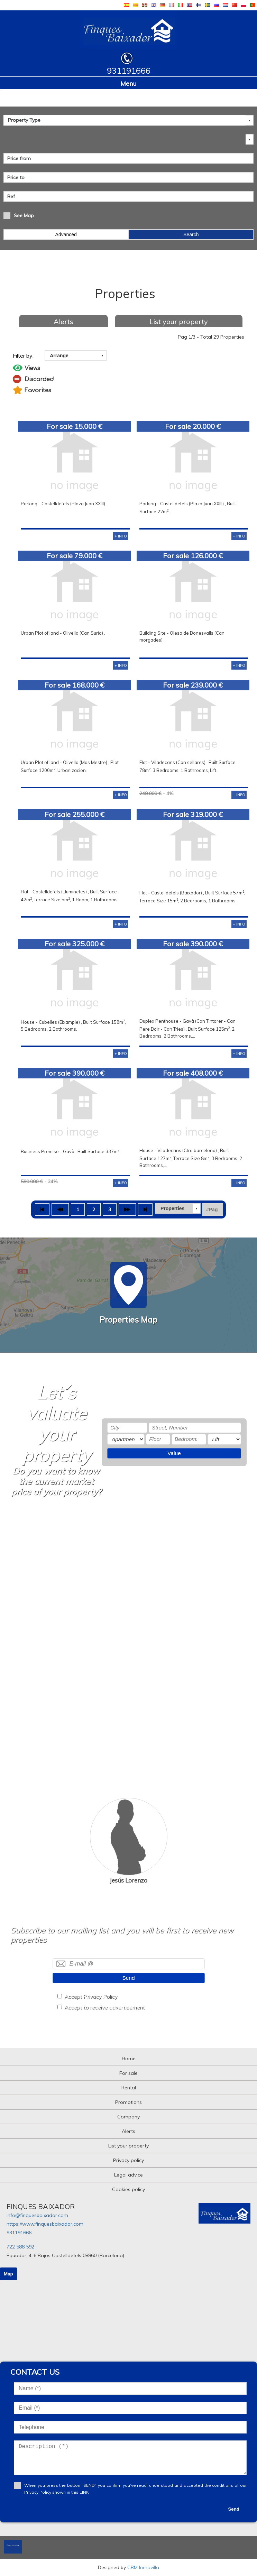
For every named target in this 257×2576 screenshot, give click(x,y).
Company (128, 2117)
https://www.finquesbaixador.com (45, 2224)
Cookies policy (128, 2189)
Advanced (66, 234)
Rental (128, 2088)
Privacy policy (128, 2160)
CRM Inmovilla (143, 2567)
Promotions (128, 2102)
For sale (128, 2073)
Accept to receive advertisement (104, 2007)
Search (191, 234)
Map (8, 2273)
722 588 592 (20, 2247)
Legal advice (128, 2175)
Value (174, 1453)
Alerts (63, 321)
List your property (178, 321)
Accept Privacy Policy (90, 1996)
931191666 (19, 2232)
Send (128, 1978)
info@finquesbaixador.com (37, 2215)
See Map (24, 215)
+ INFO (120, 536)
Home (129, 2058)
